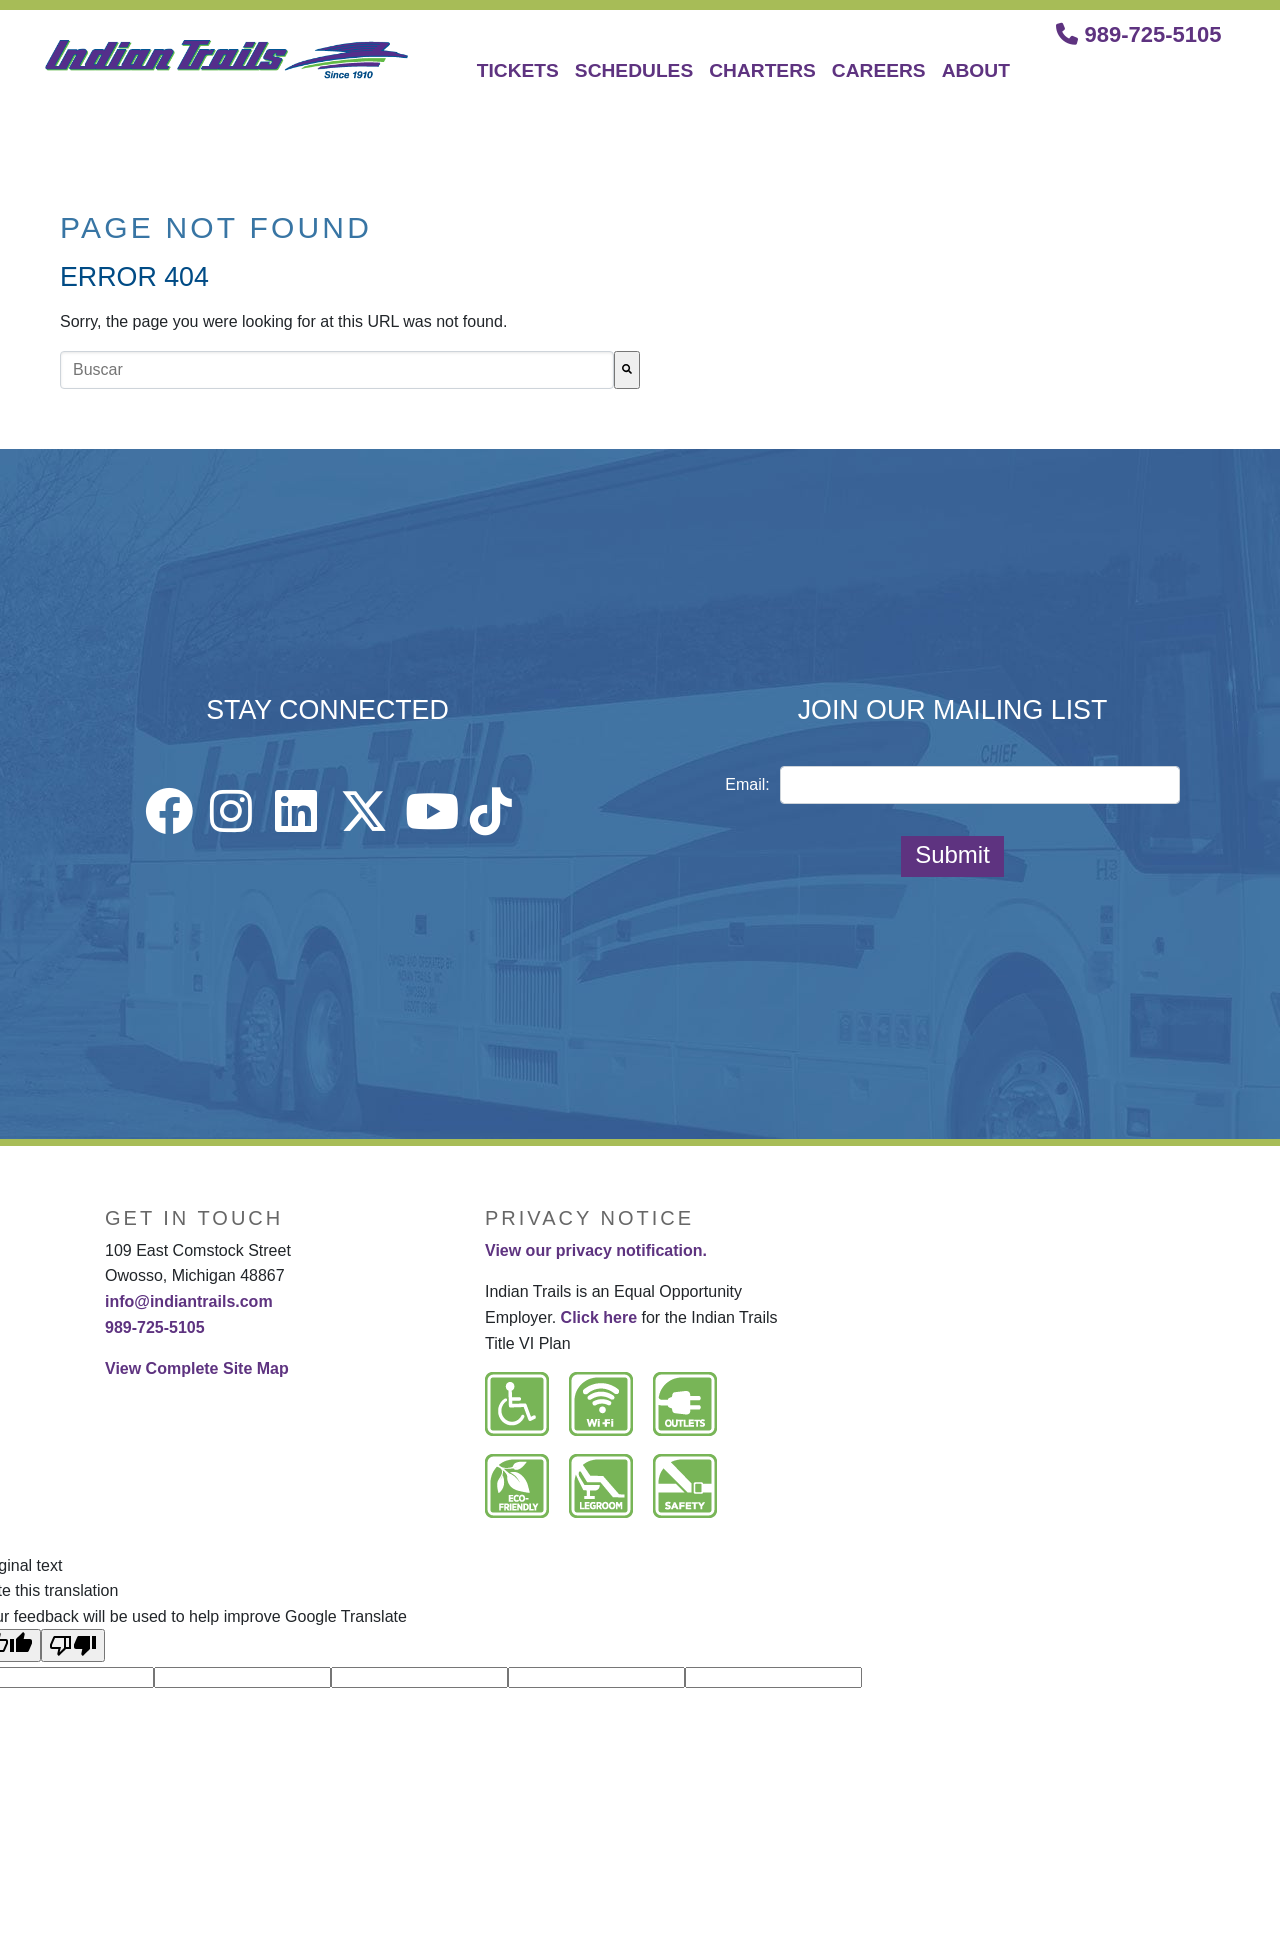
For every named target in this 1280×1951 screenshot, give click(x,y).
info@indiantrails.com (189, 1301)
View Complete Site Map (197, 1368)
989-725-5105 (1138, 34)
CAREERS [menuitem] (879, 70)
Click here (599, 1317)
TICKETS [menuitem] (518, 70)
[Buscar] (627, 370)
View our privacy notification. (596, 1250)
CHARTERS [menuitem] (762, 70)
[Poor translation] (73, 1645)
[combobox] (337, 370)
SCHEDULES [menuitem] (634, 70)
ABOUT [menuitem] (976, 70)
